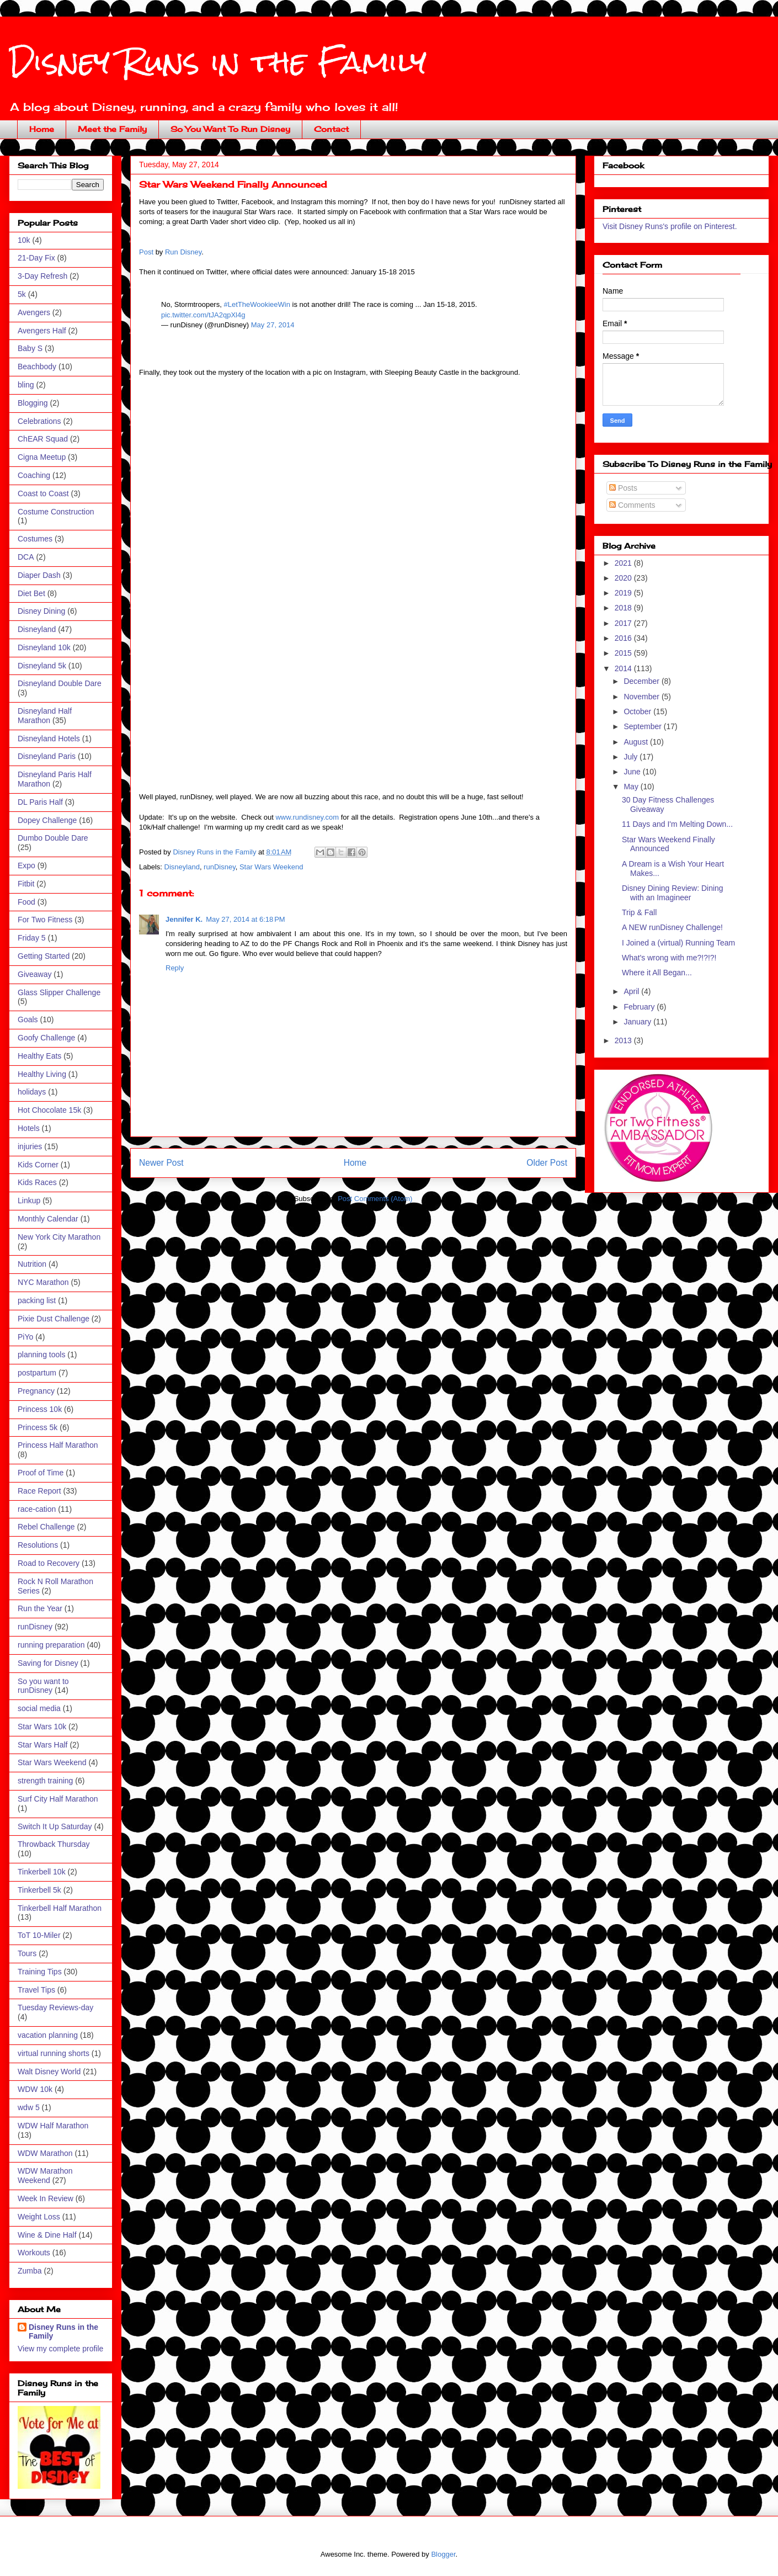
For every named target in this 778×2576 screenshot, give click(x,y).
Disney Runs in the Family (218, 61)
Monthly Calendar (48, 1218)
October (638, 711)
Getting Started (44, 956)
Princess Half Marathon (58, 1445)
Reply (175, 968)
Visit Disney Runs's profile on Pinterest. (670, 226)
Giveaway (34, 974)
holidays (32, 1091)
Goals (28, 1019)
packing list (37, 1300)
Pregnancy (36, 1391)
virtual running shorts (53, 2053)
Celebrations (39, 421)
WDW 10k (35, 2089)
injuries (30, 1146)
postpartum (37, 1372)
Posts (623, 488)
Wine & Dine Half (47, 2234)
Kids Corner (38, 1164)
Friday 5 (32, 937)
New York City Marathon (59, 1237)
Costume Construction (56, 511)
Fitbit (26, 883)
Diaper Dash (39, 575)
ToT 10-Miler (39, 1935)
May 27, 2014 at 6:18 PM (245, 919)
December (642, 681)
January (638, 1021)
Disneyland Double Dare (60, 683)
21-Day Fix (36, 257)
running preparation (51, 1644)
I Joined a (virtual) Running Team (678, 942)
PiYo (25, 1336)
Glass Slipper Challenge (59, 992)
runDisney (220, 867)
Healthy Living (42, 1074)
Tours (27, 1953)
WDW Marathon (45, 2153)
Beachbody (37, 366)
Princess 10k (40, 1409)
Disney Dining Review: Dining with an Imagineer (672, 893)
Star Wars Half (43, 1744)
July (632, 756)
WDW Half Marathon (53, 2125)
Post (146, 252)
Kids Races (37, 1182)
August (636, 741)
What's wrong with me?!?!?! (669, 957)
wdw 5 (29, 2107)
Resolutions (38, 1545)
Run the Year (40, 1608)
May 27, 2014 (273, 325)
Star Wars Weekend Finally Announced (668, 844)
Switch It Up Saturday (55, 1826)
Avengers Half (42, 330)
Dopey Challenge (47, 820)
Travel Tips (36, 1989)
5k (22, 294)
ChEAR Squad (43, 438)
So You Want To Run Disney (230, 129)
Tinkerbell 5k (39, 1889)
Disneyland (182, 867)
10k (24, 240)
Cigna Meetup (42, 457)
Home (41, 129)
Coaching (34, 475)
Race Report (39, 1490)
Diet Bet (31, 593)
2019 (624, 592)
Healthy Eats (39, 1055)
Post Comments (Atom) (375, 1198)
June (633, 771)
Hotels (29, 1128)
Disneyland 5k (42, 665)
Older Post (546, 1162)
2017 (624, 623)
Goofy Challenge (46, 1037)
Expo (26, 865)
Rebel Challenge (46, 1526)
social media (39, 1708)
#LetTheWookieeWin (256, 304)
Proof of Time (40, 1472)
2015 (624, 653)
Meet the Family (112, 129)
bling (26, 384)
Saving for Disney (48, 1663)
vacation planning (48, 2035)
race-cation (37, 1509)
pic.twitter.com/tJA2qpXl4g (203, 315)
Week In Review (45, 2198)
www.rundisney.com (307, 817)
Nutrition (32, 1264)
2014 (624, 668)
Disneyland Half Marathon (45, 716)
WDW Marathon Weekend (45, 2175)
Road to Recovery (48, 1563)
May (632, 786)
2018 (624, 607)
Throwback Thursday (53, 1844)
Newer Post (161, 1162)
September (643, 726)
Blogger (443, 2554)
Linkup (29, 1200)
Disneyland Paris (47, 756)
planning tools (41, 1354)
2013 (624, 1040)
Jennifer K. (184, 919)
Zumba (30, 2270)
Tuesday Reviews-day (55, 2007)
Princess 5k (37, 1427)
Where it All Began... (657, 972)
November (642, 696)
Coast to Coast (43, 493)
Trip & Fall (639, 912)
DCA (26, 557)
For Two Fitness (45, 919)
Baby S (30, 348)
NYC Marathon (43, 1282)
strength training (45, 1780)
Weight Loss (39, 2216)
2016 (624, 638)
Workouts (34, 2252)
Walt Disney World (49, 2071)
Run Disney (183, 252)
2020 (624, 577)
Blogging (33, 403)
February (640, 1006)
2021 (624, 563)
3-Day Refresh (42, 276)
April (632, 991)
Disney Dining (41, 611)
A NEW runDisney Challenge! (672, 927)
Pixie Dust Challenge (53, 1318)
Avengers (34, 312)
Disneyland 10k (44, 647)
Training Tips (40, 1971)
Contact (331, 129)
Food (26, 901)
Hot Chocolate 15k (49, 1110)
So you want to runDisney (43, 1686)
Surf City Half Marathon (58, 1798)
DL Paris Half (40, 802)
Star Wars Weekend (271, 867)
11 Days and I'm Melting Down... (677, 824)
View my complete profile (60, 2348)
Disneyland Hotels (49, 738)
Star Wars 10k (42, 1726)
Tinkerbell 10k (42, 1871)
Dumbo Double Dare (53, 837)
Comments (632, 505)
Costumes (35, 538)
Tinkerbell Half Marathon (60, 1908)
